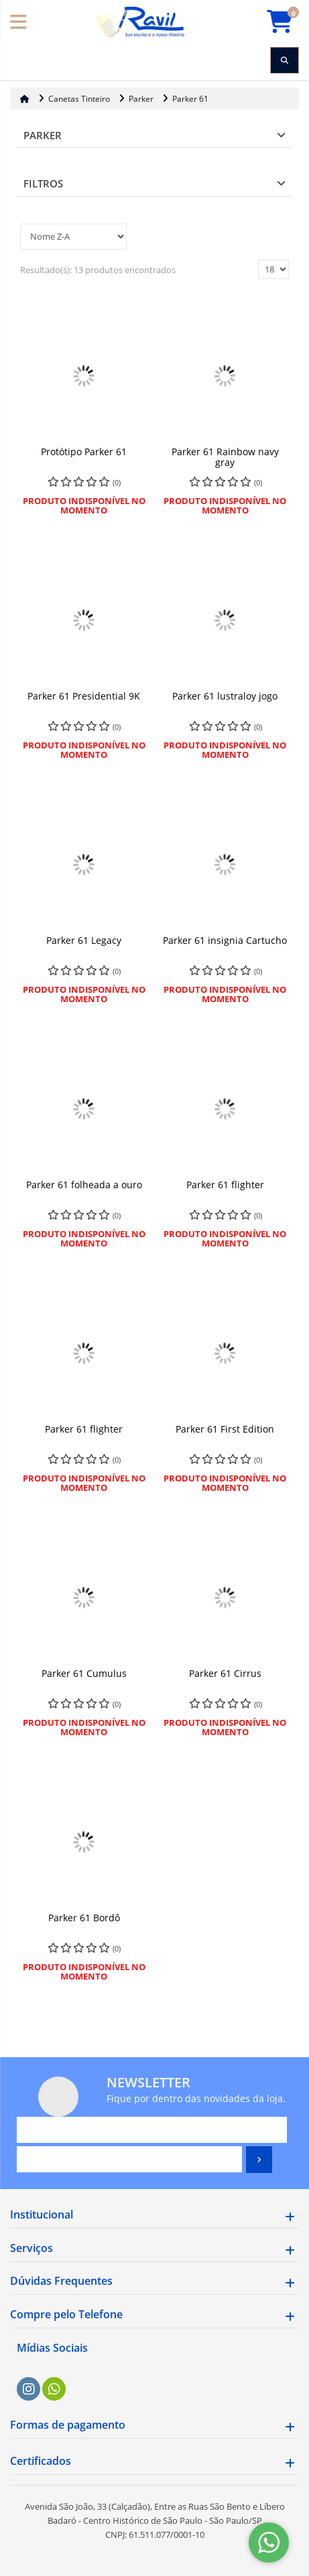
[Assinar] (259, 2159)
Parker (42, 135)
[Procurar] (284, 60)
